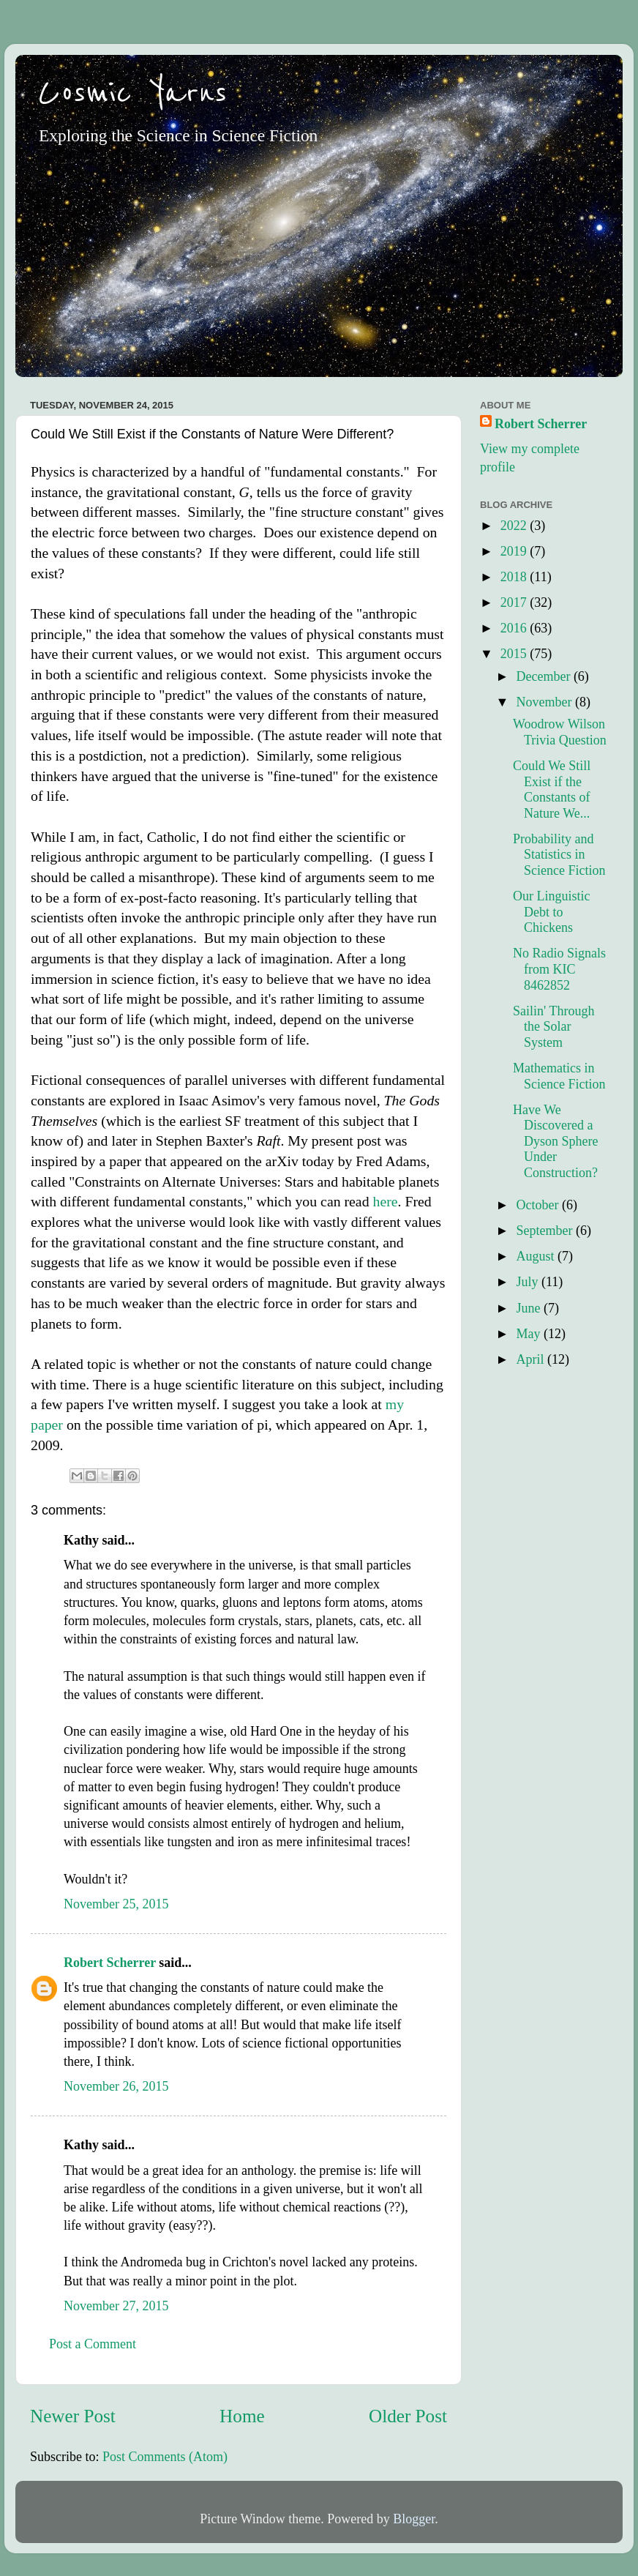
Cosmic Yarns (132, 93)
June (530, 1308)
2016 (515, 628)
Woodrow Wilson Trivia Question (560, 732)
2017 (515, 602)
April (531, 1359)
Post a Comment (92, 2344)
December (544, 676)
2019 (515, 551)
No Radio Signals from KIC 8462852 (559, 969)
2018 (515, 577)
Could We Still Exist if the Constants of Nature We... (551, 789)
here (384, 1201)
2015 (515, 653)
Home (242, 2416)
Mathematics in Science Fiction (559, 1076)
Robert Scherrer (110, 1962)
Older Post (408, 2416)
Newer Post (73, 2416)
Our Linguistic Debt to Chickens (551, 912)
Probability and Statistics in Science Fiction (559, 855)
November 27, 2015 (116, 2306)
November (545, 702)
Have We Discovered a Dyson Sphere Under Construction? (555, 1141)
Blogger (414, 2519)
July (528, 1281)
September (545, 1230)
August (537, 1256)
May (530, 1333)
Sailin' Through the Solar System (553, 1027)
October (538, 1205)
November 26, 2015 (116, 2086)
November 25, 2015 (116, 1904)
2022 (515, 525)
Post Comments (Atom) (165, 2456)
